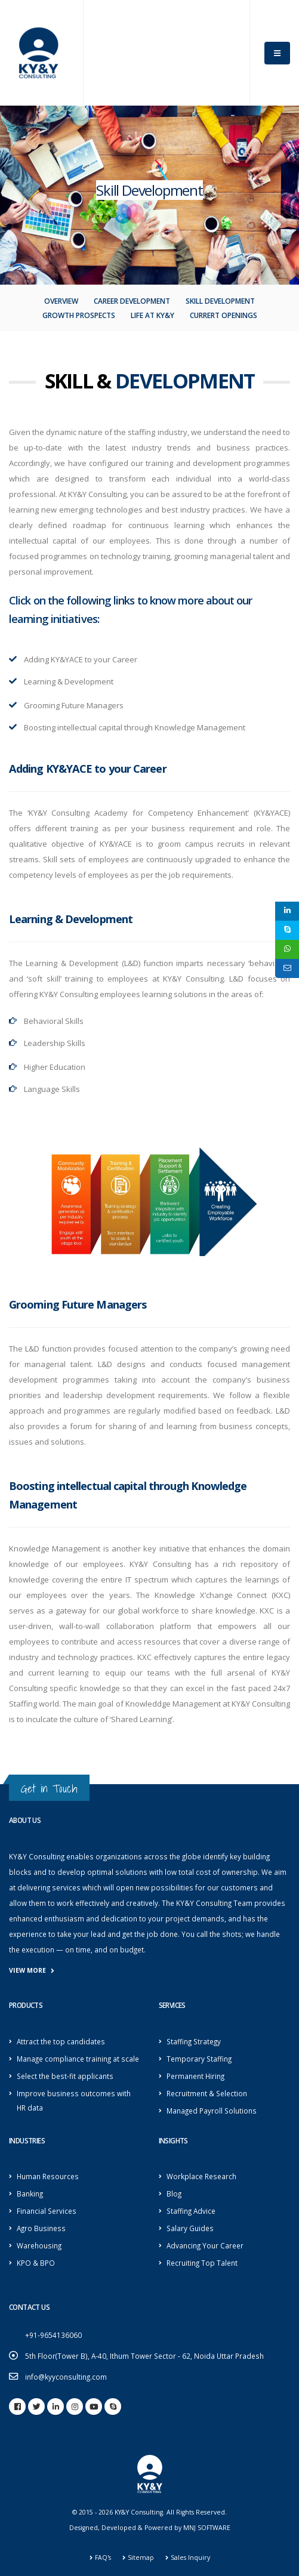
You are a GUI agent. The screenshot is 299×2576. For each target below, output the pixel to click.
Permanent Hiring (195, 2076)
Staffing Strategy (194, 2041)
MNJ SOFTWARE (206, 2527)
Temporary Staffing (199, 2058)
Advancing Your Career (205, 2245)
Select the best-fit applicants (65, 2076)
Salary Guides (190, 2228)
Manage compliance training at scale (78, 2058)
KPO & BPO (36, 2263)
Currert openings (223, 315)
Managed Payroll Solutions (212, 2110)
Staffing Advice (191, 2211)
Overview (61, 301)
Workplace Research (201, 2176)
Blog (174, 2193)
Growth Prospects (78, 315)
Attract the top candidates (61, 2041)
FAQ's (103, 2557)
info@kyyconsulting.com (66, 2376)
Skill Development (220, 301)
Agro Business (41, 2228)
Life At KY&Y (152, 315)
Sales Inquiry (190, 2557)
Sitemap (141, 2557)
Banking (30, 2193)
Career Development (132, 301)
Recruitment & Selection (207, 2093)
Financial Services (46, 2211)
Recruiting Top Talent (202, 2263)
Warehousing (39, 2245)
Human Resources (48, 2176)
